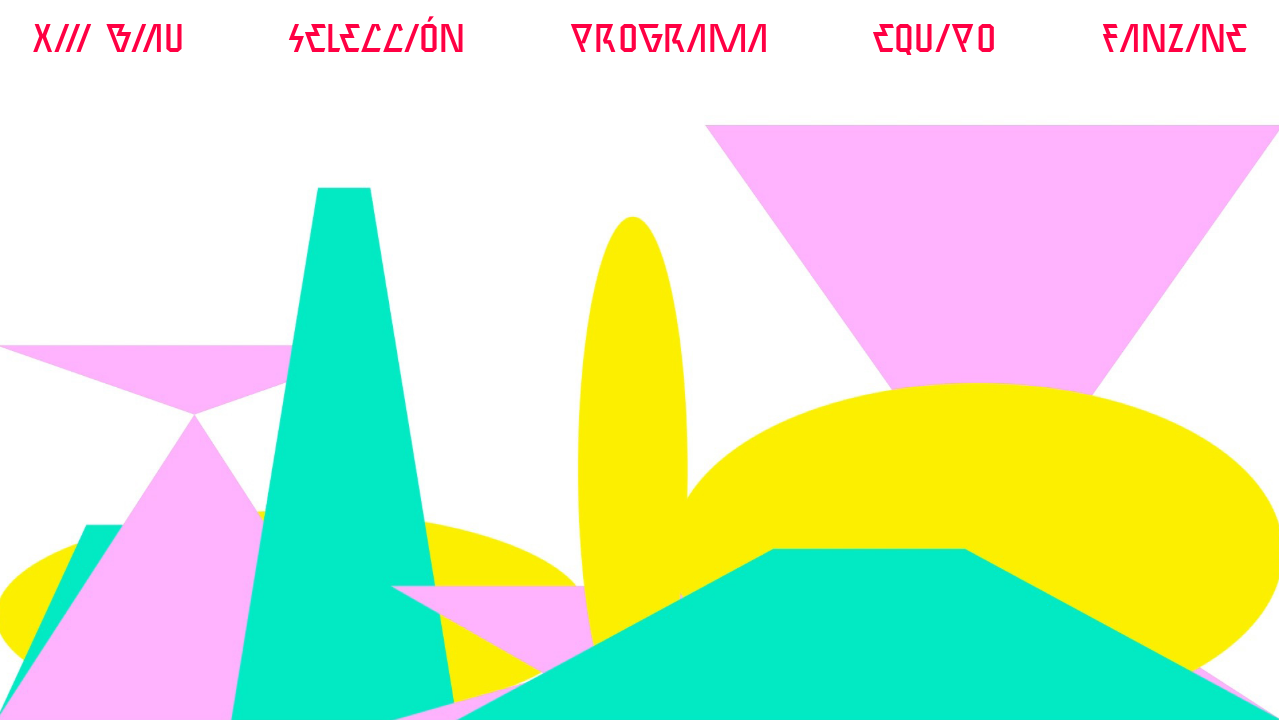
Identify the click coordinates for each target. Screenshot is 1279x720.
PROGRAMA (669, 40)
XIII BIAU (108, 40)
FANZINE (1174, 40)
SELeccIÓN (376, 40)
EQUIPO (935, 40)
